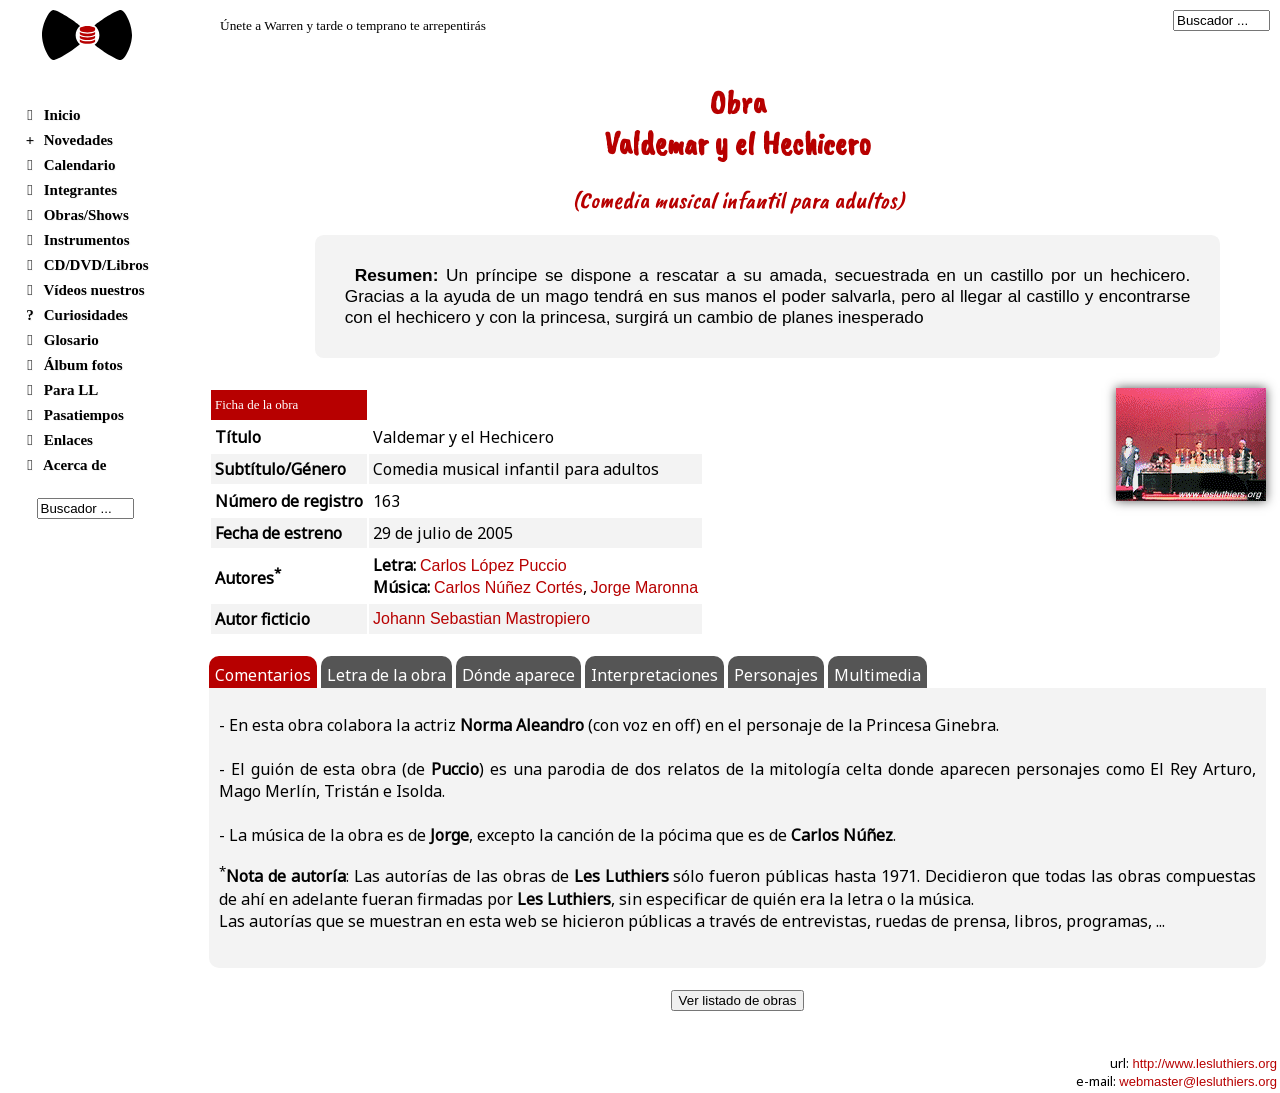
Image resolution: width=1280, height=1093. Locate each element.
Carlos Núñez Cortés (508, 587)
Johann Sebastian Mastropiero (481, 618)
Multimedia (877, 675)
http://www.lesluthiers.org (1204, 1063)
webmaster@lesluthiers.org (1198, 1081)
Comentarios (263, 675)
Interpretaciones (654, 675)
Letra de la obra (386, 675)
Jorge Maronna (645, 587)
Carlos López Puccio (493, 565)
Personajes (776, 675)
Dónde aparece (518, 675)
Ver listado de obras (738, 1000)
